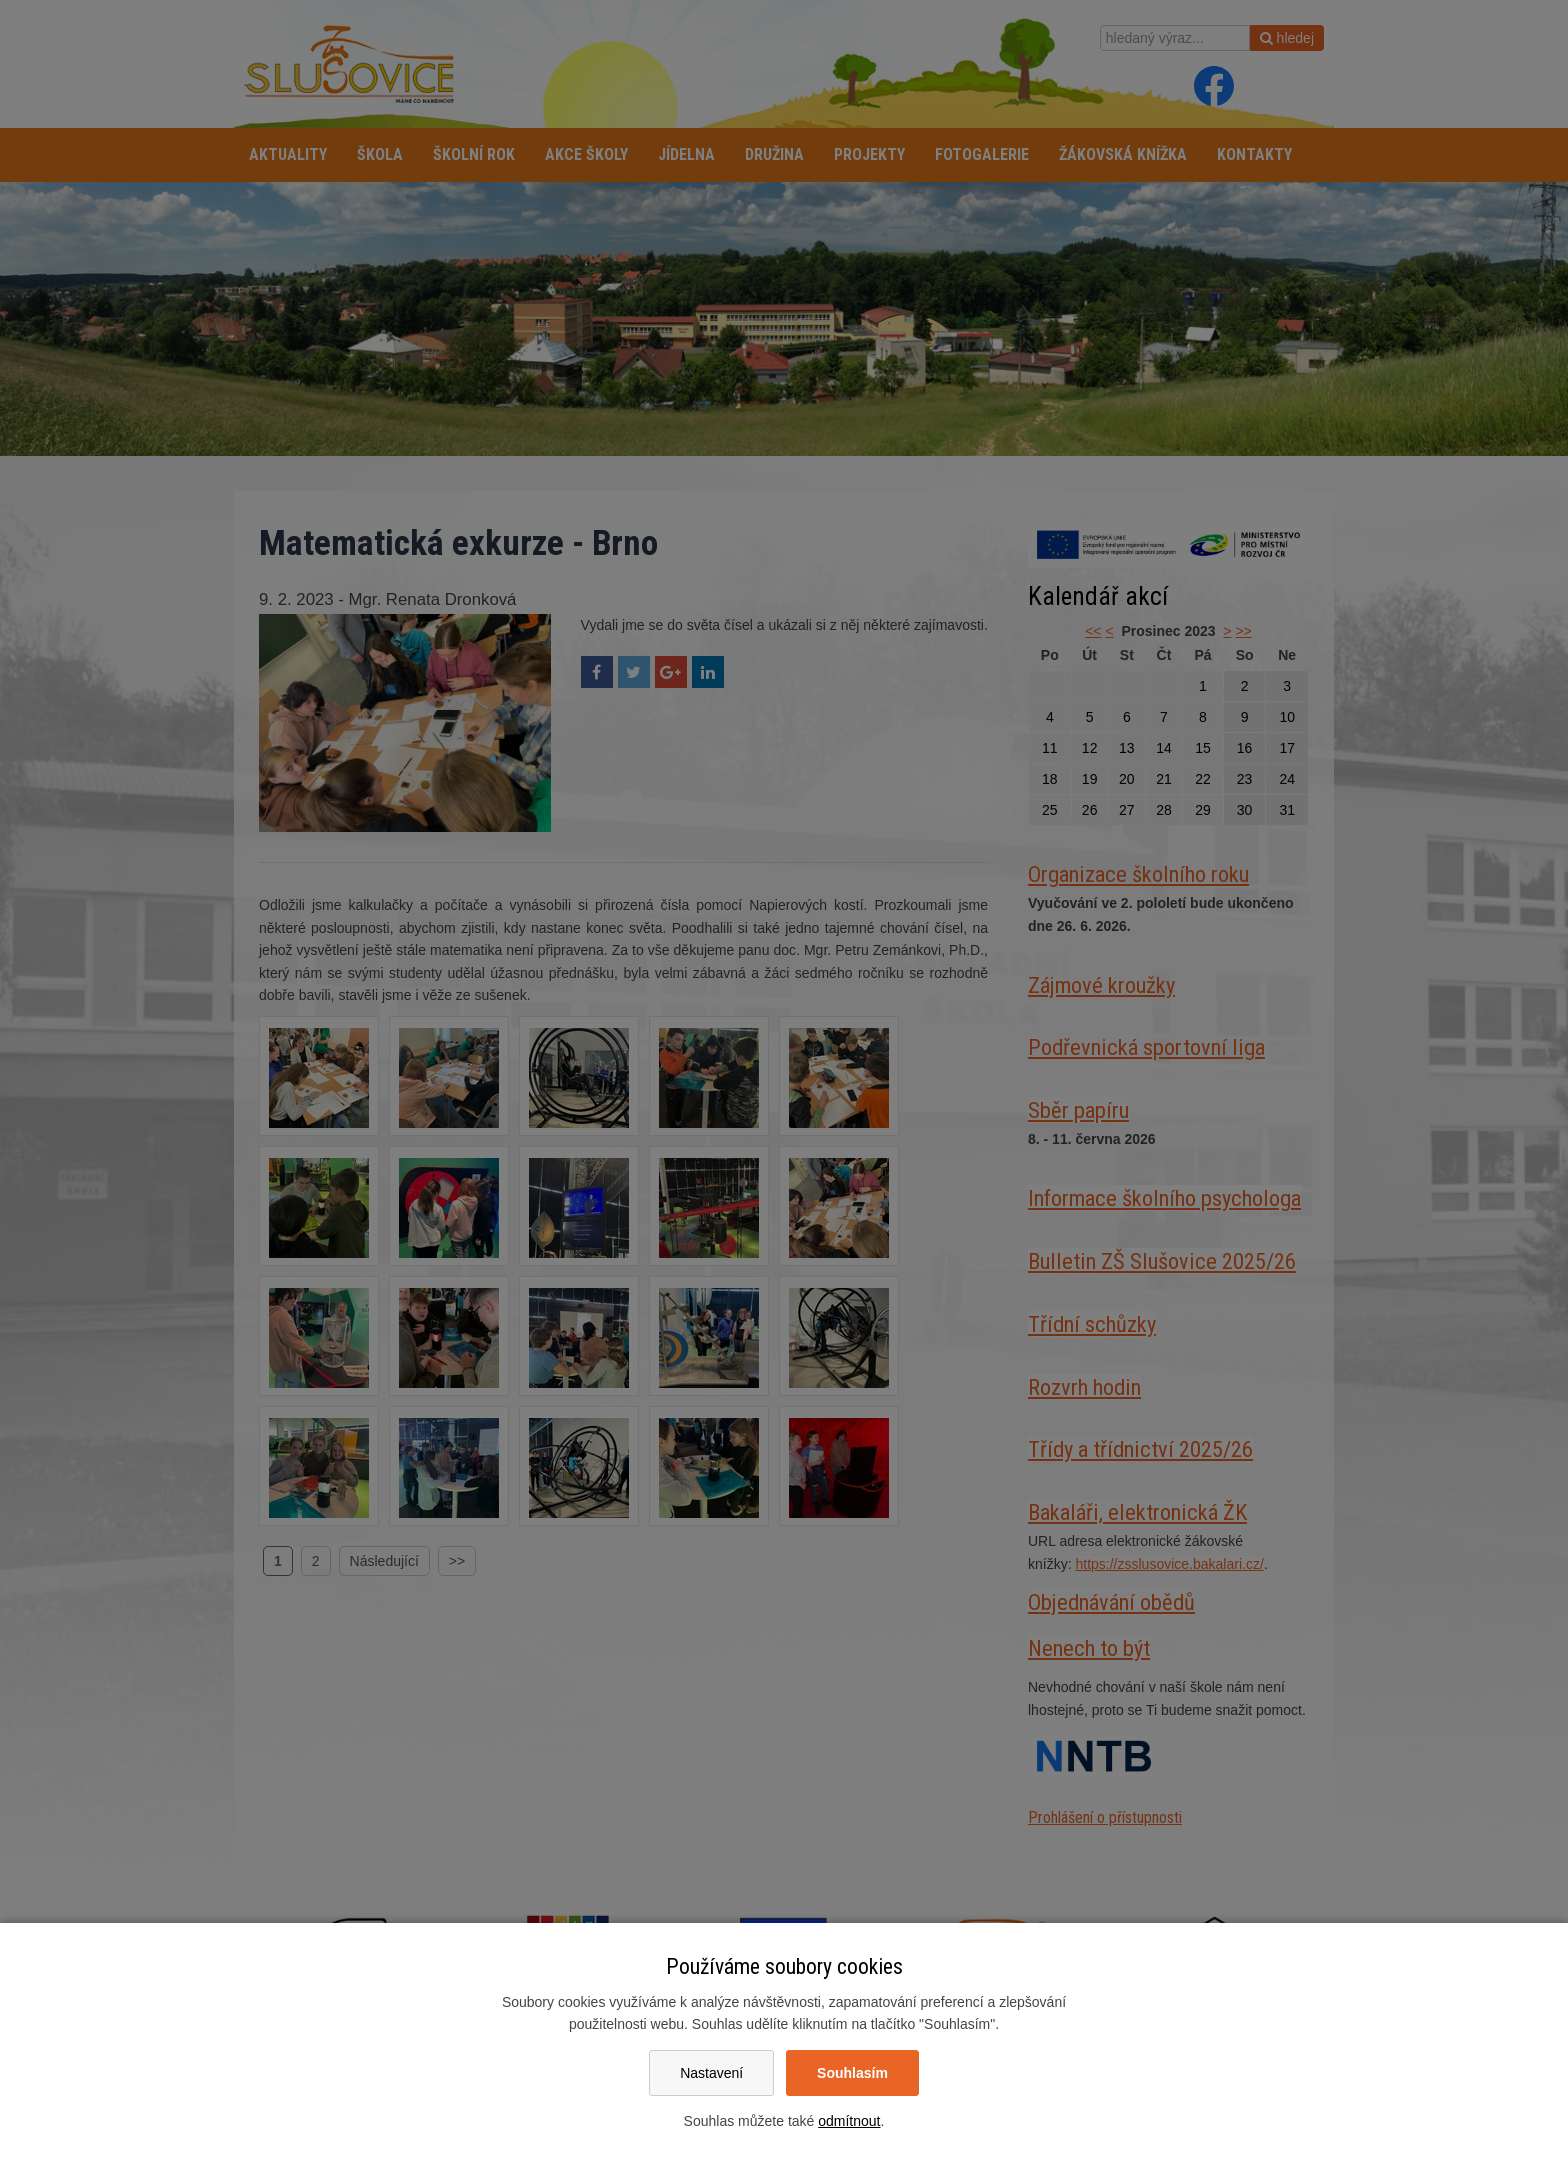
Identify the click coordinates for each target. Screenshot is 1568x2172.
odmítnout (849, 2121)
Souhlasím (852, 2073)
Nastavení (711, 2073)
